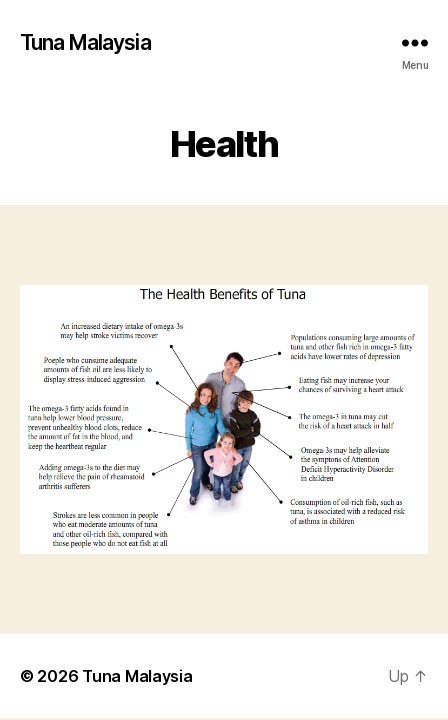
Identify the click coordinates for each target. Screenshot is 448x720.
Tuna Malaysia (85, 42)
